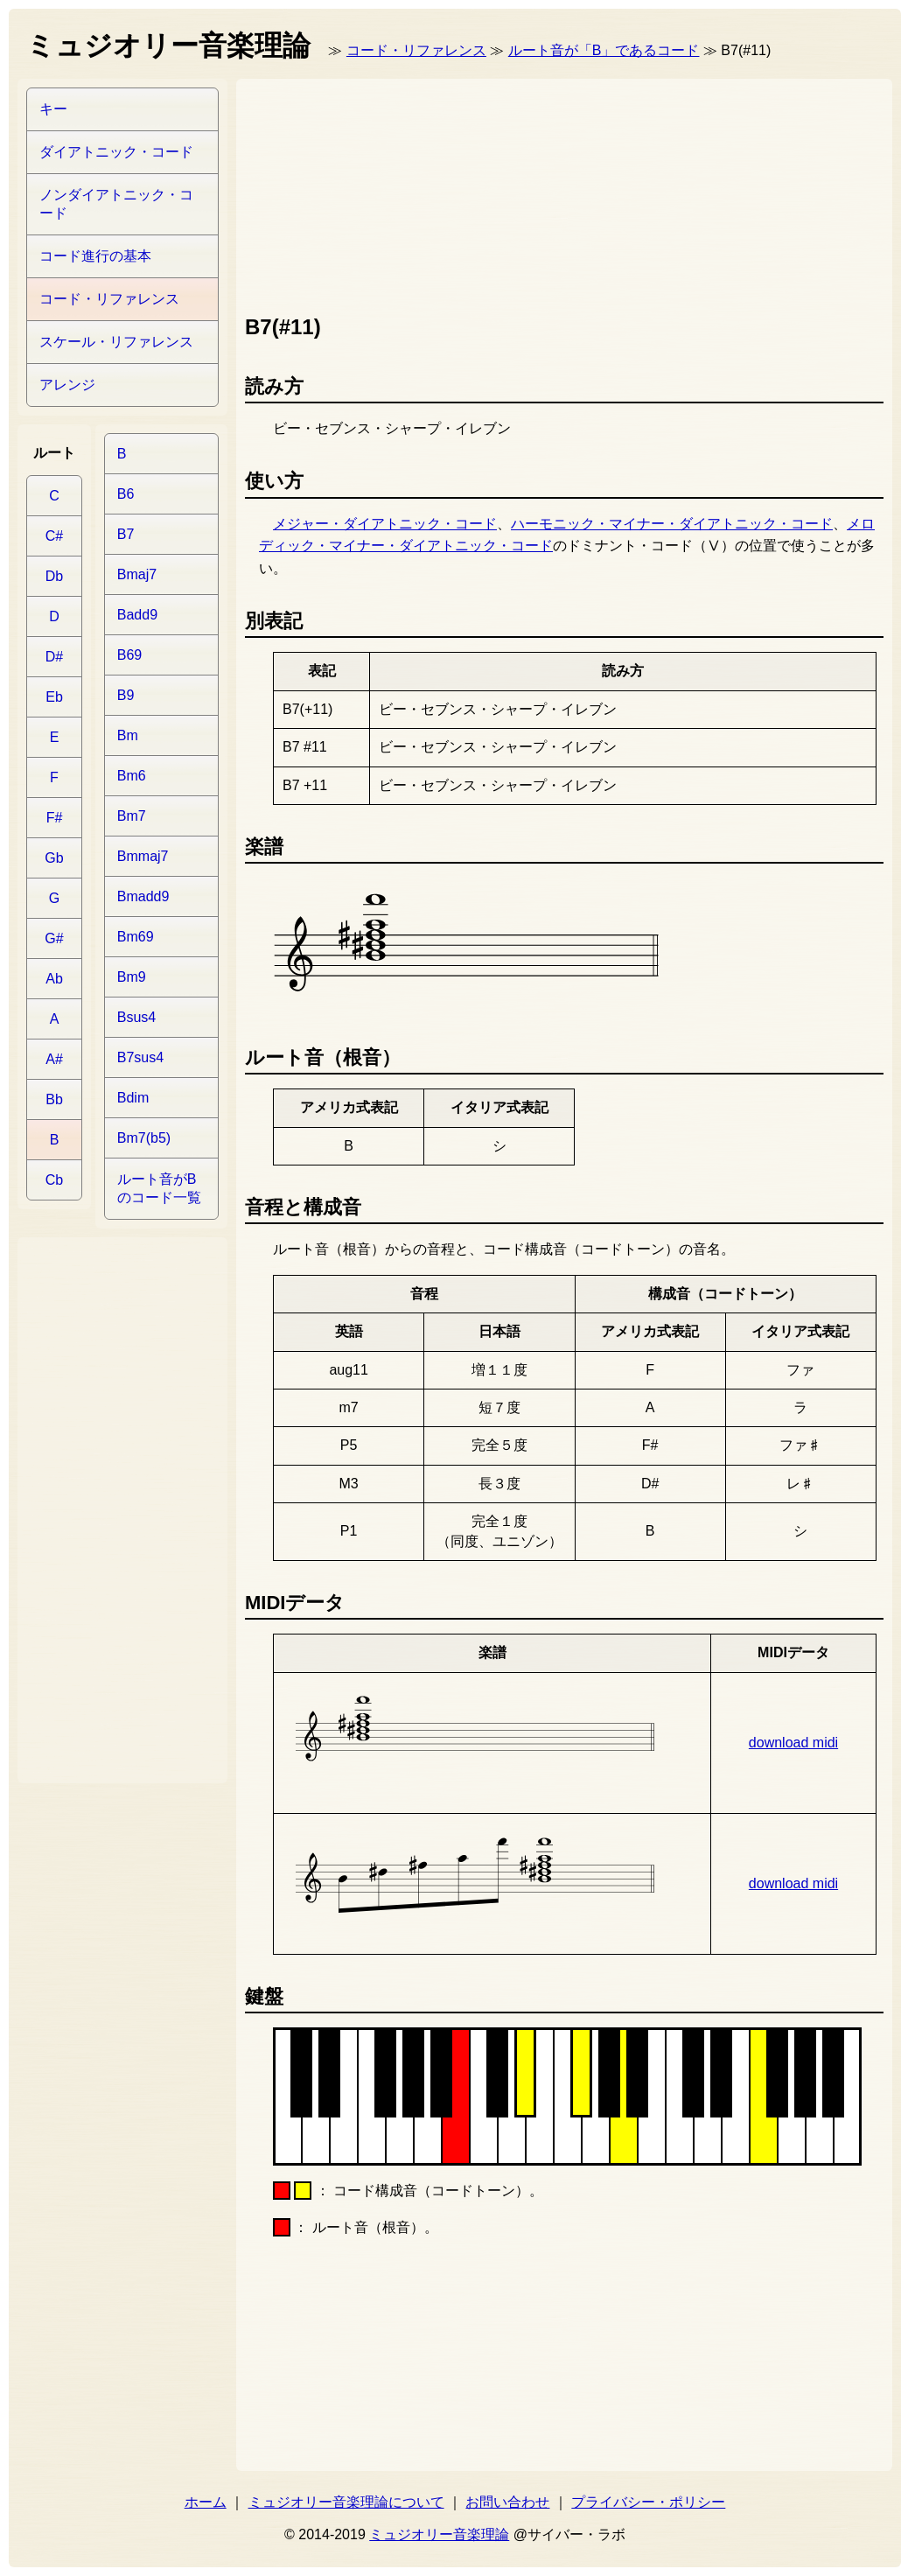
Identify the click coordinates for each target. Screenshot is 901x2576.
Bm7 (131, 815)
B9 (126, 695)
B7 (126, 534)
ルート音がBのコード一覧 (159, 1188)
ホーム (206, 2502)
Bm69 (135, 936)
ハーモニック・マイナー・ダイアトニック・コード (672, 523)
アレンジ (67, 384)
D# (54, 656)
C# (54, 535)
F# (54, 817)
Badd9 (137, 614)
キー (53, 109)
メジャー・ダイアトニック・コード (385, 523)
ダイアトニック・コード (116, 151)
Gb (54, 857)
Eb (54, 697)
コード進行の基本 (95, 255)
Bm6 (131, 775)
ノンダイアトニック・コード (116, 203)
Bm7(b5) (144, 1137)
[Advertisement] (340, 192)
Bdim (133, 1097)
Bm (127, 735)
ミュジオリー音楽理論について (346, 2502)
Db (54, 576)
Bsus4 (136, 1017)
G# (54, 938)
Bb (54, 1099)
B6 (126, 493)
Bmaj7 (137, 574)
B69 (129, 655)
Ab (54, 978)
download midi (793, 1742)
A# (54, 1059)
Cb (54, 1179)
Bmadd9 (143, 896)
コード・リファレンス (416, 50)
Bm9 (131, 977)
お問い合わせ (507, 2502)
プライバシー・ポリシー (648, 2502)
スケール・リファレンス (116, 341)
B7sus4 (140, 1057)
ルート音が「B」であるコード (604, 50)
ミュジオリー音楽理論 (439, 2534)
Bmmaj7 (143, 856)
